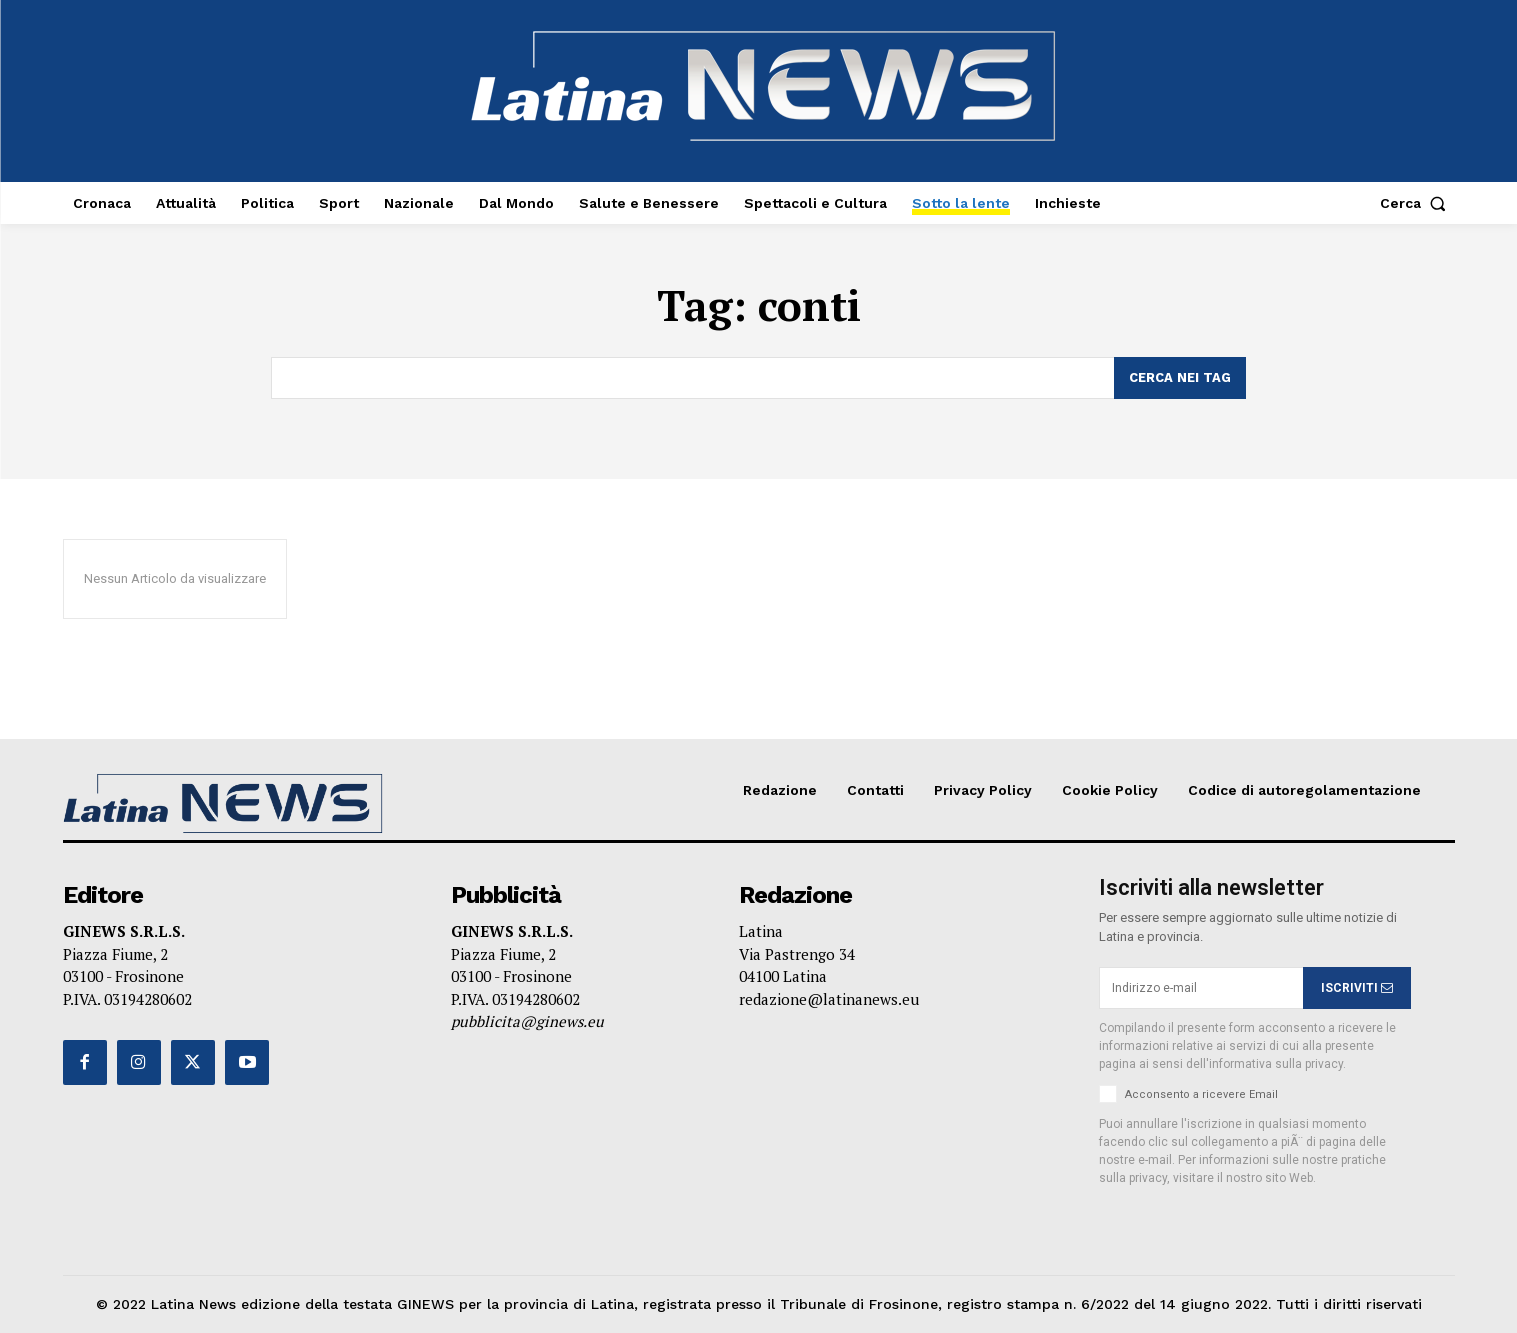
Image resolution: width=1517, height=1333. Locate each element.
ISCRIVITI (1357, 987)
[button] (1417, 203)
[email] (1201, 988)
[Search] (1180, 378)
